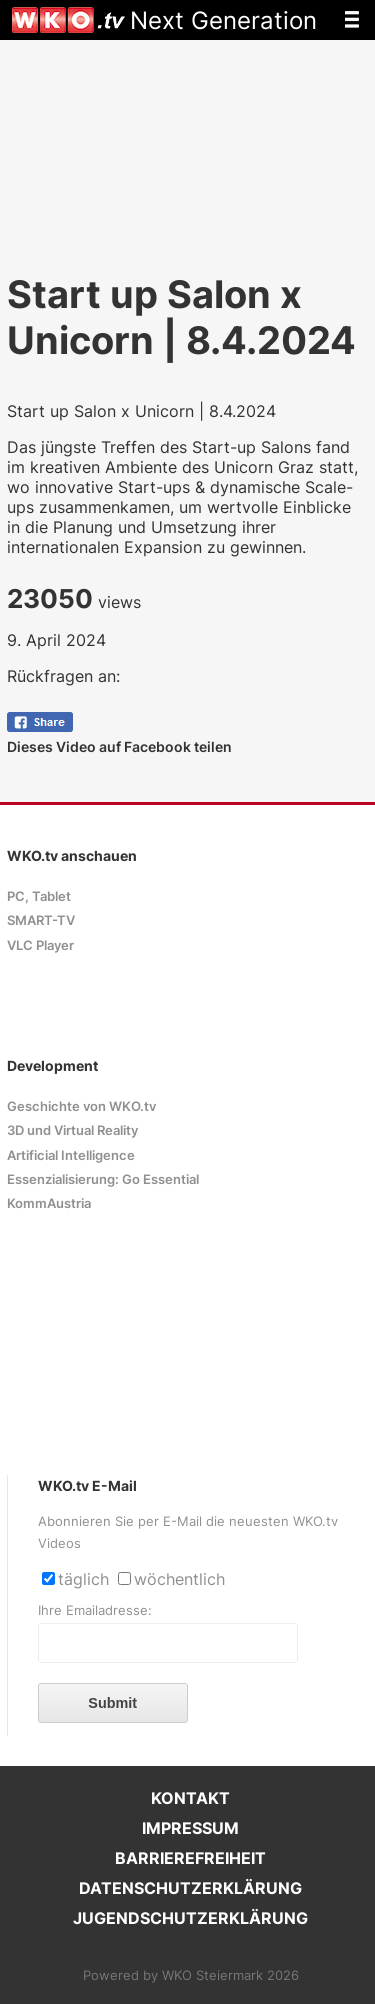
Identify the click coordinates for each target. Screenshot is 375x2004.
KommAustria (49, 1203)
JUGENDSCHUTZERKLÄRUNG (190, 1918)
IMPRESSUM (190, 1828)
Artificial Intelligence (71, 1155)
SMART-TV (41, 920)
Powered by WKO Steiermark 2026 (191, 1975)
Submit (112, 1703)
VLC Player (40, 945)
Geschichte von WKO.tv (81, 1106)
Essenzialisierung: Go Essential (103, 1179)
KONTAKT (190, 1798)
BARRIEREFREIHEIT (190, 1858)
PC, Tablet (39, 896)
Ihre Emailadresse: (95, 1610)
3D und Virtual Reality (72, 1130)
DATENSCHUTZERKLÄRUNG (190, 1888)
